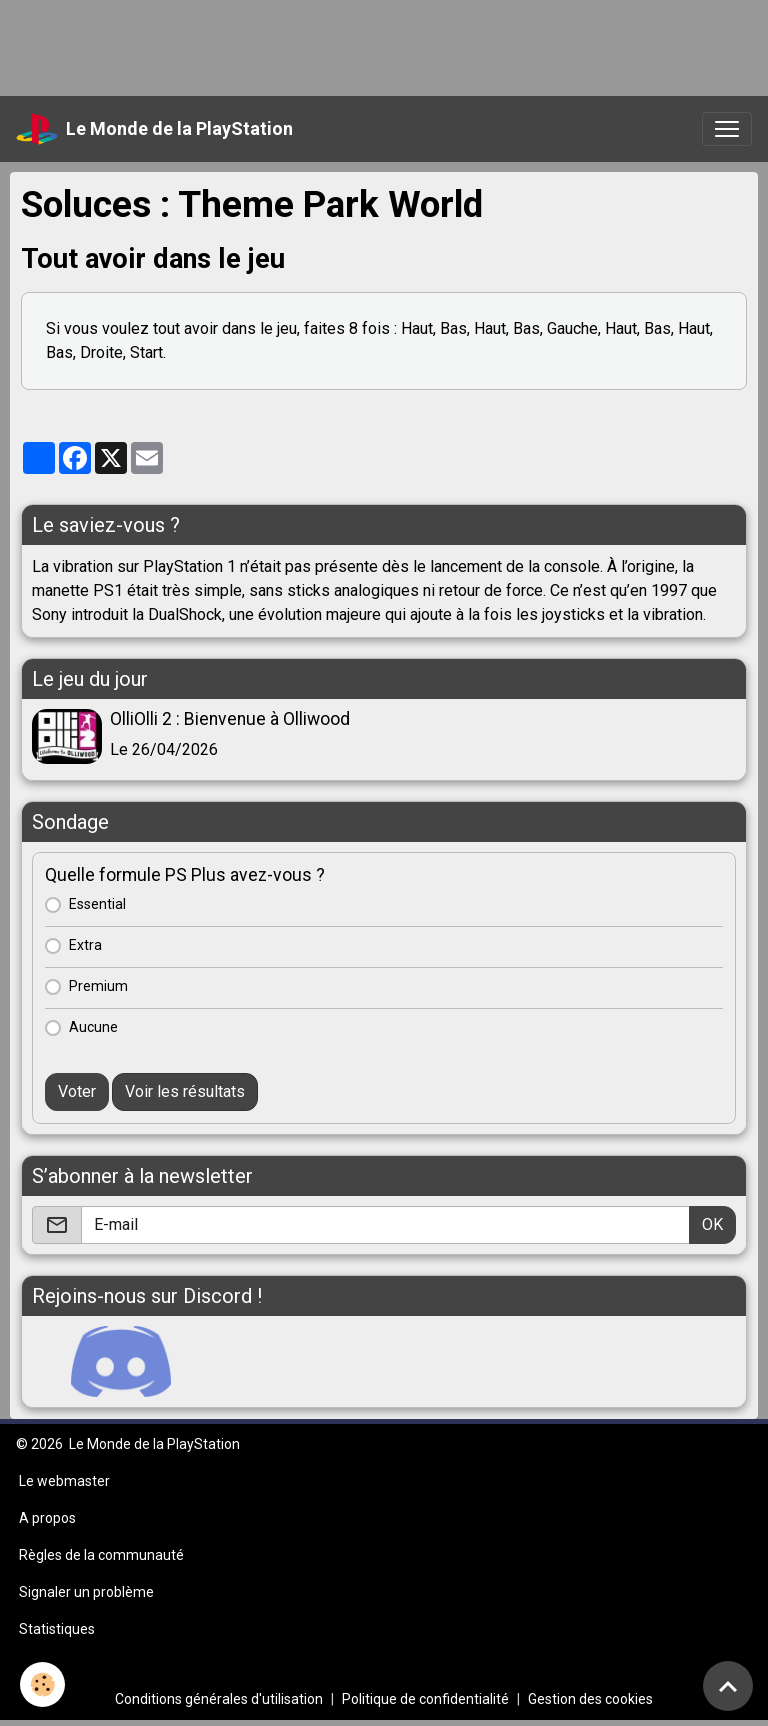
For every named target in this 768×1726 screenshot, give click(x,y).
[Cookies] (42, 1684)
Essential (97, 904)
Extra (85, 945)
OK (712, 1224)
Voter (77, 1091)
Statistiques (57, 1629)
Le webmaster (64, 1481)
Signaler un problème (86, 1592)
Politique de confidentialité (425, 1699)
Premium (98, 986)
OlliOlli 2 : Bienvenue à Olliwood (230, 719)
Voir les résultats (185, 1091)
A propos (47, 1518)
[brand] (154, 129)
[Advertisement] (364, 45)
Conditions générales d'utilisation (219, 1699)
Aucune (93, 1027)
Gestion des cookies (590, 1699)
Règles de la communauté (101, 1555)
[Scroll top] (728, 1686)
